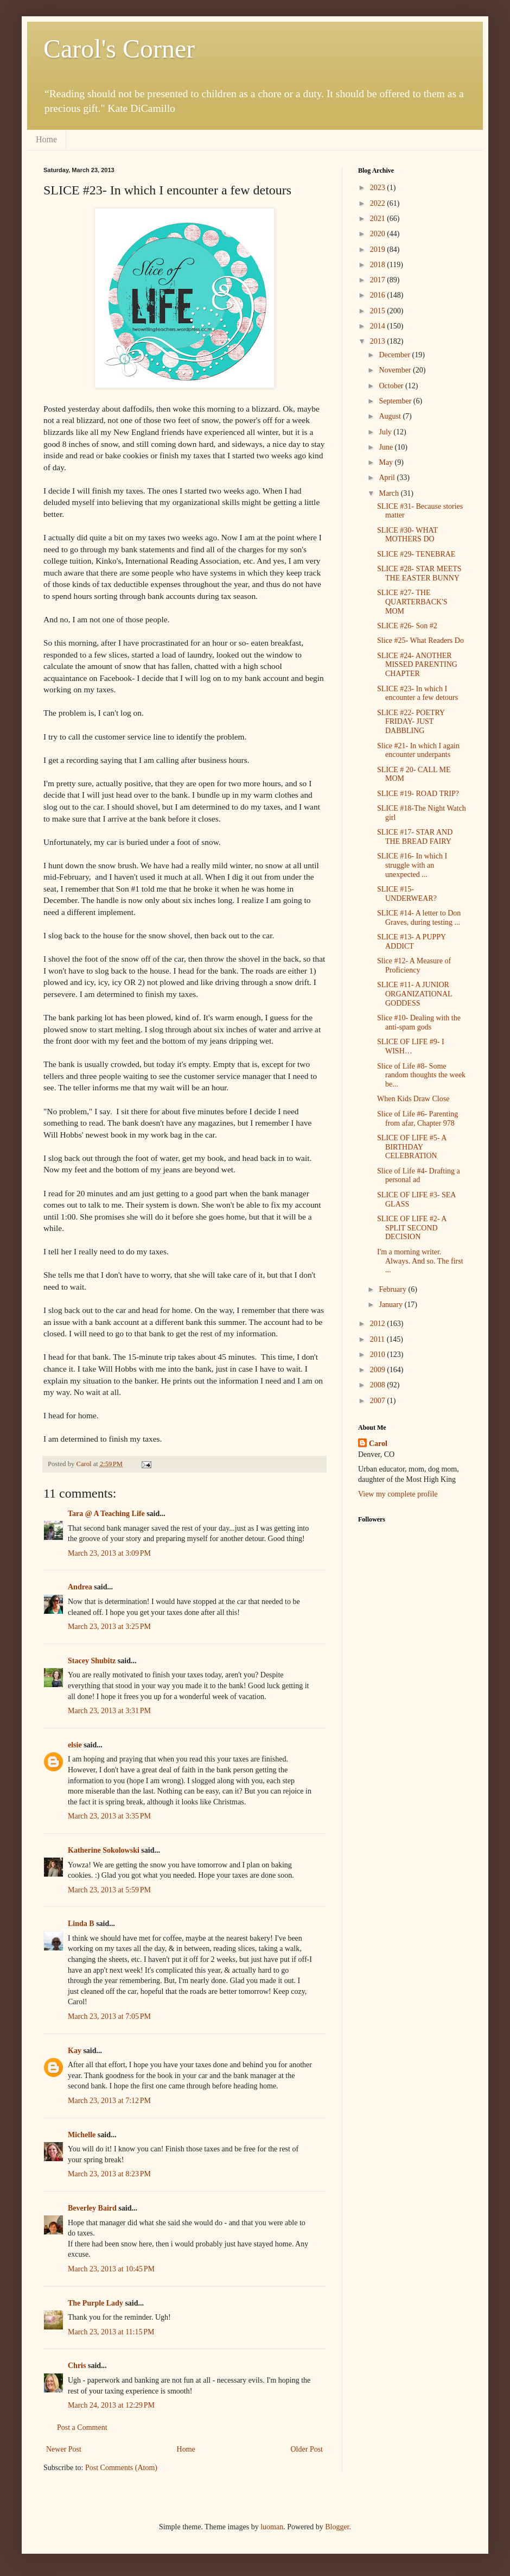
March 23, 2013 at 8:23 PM (109, 2174)
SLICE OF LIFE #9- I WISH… (410, 1046)
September (396, 401)
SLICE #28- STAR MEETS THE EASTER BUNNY (419, 573)
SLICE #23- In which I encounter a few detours (417, 693)
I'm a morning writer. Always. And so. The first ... (420, 1261)
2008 (378, 1385)
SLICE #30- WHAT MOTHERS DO (407, 535)
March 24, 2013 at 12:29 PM (111, 2405)
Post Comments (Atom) (121, 2468)
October (392, 386)
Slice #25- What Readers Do (420, 640)
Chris (77, 2366)
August (391, 416)
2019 (378, 249)
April (388, 477)
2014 (378, 326)
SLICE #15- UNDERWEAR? (407, 893)
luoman (271, 2527)
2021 (378, 218)
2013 (378, 341)
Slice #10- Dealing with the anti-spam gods (419, 1022)
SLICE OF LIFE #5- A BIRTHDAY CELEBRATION (412, 1147)
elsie (75, 1745)
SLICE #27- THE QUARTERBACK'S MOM (412, 602)
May (386, 462)
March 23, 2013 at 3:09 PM (109, 1553)
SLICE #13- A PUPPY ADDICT (411, 941)
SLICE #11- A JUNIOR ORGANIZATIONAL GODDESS (414, 994)
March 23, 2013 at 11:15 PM (111, 2332)
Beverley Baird (92, 2208)
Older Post (307, 2449)
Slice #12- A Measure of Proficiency (414, 965)
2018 (378, 265)
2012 (378, 1323)
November (396, 370)
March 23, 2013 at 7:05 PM (109, 2016)
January (391, 1304)
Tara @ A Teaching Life (106, 1514)
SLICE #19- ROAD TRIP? (418, 794)
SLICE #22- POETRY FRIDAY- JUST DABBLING (411, 722)
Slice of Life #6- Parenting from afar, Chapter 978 (417, 1118)
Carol (378, 1443)
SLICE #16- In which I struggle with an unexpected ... (412, 865)
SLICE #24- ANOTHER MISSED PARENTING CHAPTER (417, 665)
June (386, 447)
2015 (378, 311)
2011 (378, 1339)
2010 (378, 1354)
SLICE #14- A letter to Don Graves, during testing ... (419, 917)
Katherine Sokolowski (103, 1850)
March (389, 493)
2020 (378, 234)
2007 (378, 1401)
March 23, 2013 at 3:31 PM (109, 1711)
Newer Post (63, 2449)
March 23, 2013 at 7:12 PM (109, 2101)
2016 (378, 295)
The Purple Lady (95, 2303)
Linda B (81, 1924)
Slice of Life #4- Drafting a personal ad (418, 1175)
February (393, 1289)
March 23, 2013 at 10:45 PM (111, 2269)
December (395, 355)
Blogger (337, 2527)
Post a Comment (82, 2427)
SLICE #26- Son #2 (407, 626)
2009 (378, 1370)
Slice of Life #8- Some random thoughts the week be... (421, 1075)
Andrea (81, 1587)
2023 (378, 188)
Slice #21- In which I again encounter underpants (418, 750)
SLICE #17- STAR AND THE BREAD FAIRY (414, 836)
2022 (378, 203)
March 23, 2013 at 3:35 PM (109, 1816)
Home (46, 139)
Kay (74, 2051)
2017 (378, 280)
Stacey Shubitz (92, 1661)
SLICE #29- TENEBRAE (416, 554)
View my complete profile (398, 1494)
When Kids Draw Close (413, 1099)
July (386, 432)
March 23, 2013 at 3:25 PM (109, 1626)
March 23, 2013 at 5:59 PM (109, 1890)
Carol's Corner (119, 48)
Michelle (81, 2135)
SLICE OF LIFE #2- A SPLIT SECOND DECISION (412, 1228)
